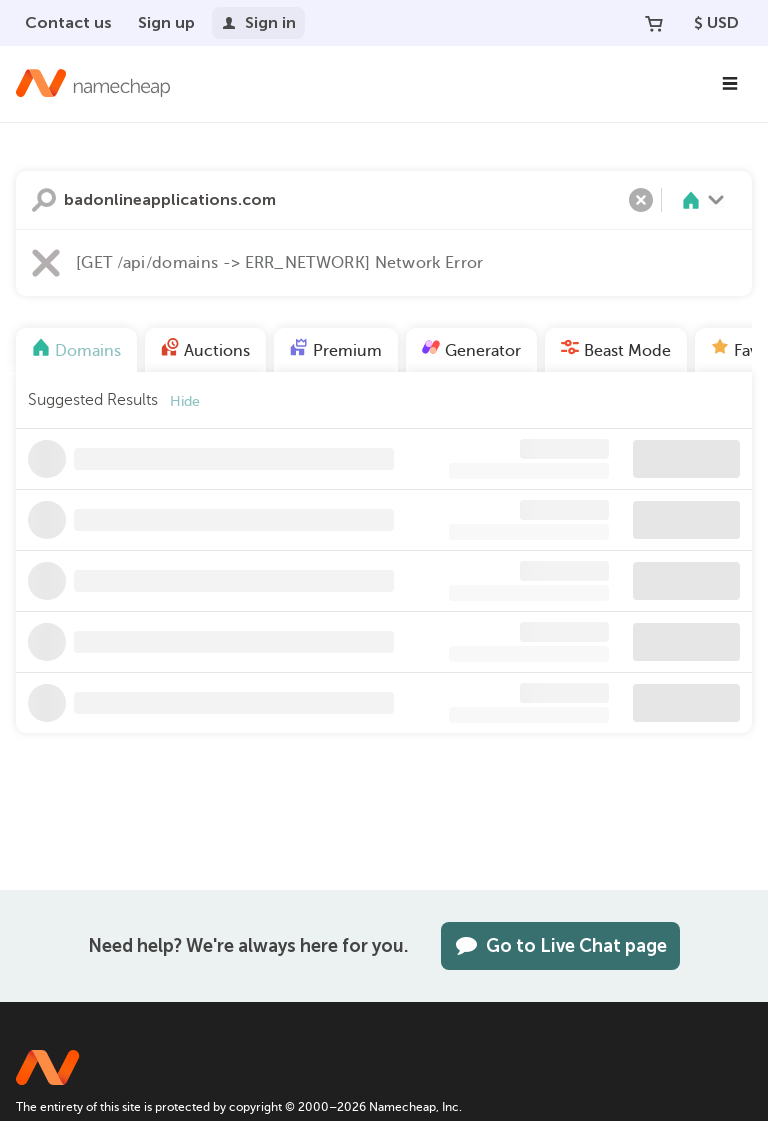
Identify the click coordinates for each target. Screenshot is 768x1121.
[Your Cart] (654, 23)
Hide (185, 401)
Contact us (68, 22)
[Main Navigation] (730, 84)
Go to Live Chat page (560, 946)
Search (44, 200)
